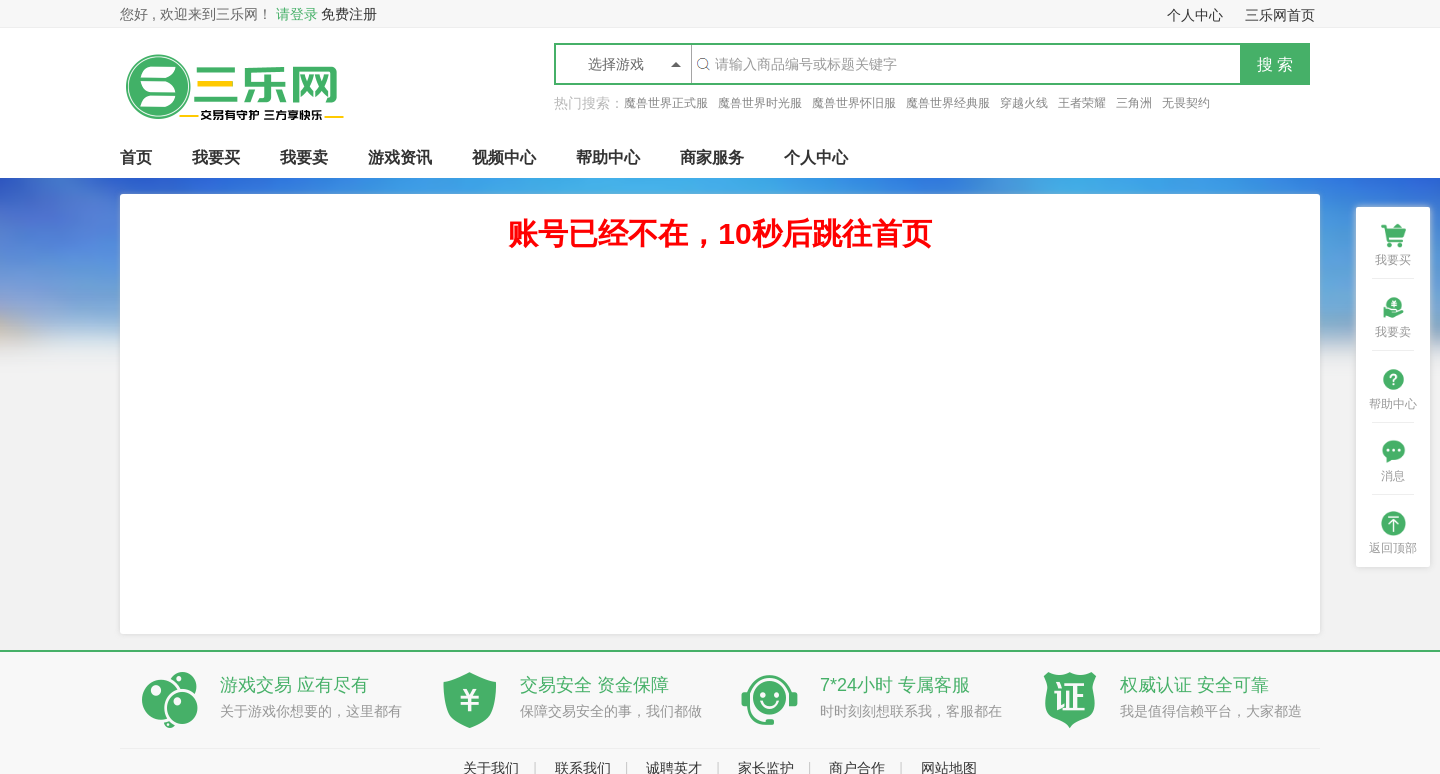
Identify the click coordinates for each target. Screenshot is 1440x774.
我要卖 (304, 157)
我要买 (216, 157)
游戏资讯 (400, 157)
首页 (136, 157)
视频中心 (504, 157)
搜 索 (1275, 64)
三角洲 (1134, 103)
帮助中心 (608, 157)
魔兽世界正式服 (666, 103)
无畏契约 (1186, 103)
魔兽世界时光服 (760, 103)
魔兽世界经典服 (948, 103)
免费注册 (349, 14)
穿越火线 (1024, 103)
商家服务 (712, 157)
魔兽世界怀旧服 (854, 103)
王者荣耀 (1082, 103)
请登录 (297, 14)
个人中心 (816, 157)
